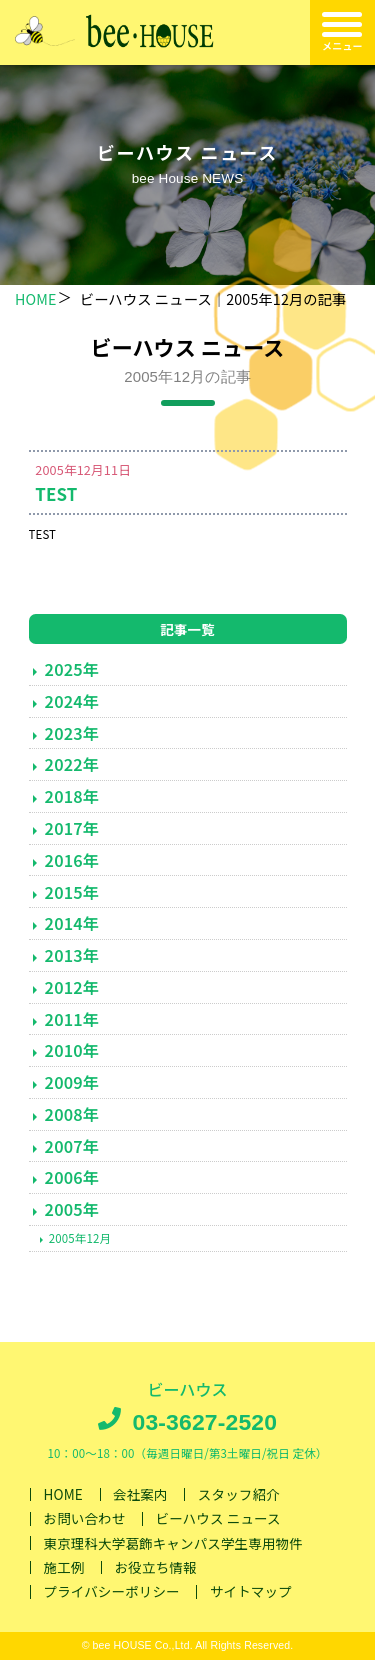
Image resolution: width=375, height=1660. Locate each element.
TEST (56, 493)
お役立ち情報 (156, 1567)
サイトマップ (251, 1592)
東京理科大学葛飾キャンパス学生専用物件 (173, 1543)
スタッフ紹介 (239, 1494)
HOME (36, 298)
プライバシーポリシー (112, 1592)
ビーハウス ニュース (218, 1519)
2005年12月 (80, 1238)
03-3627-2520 (204, 1422)
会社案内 (140, 1494)
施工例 (64, 1567)
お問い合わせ (85, 1519)
